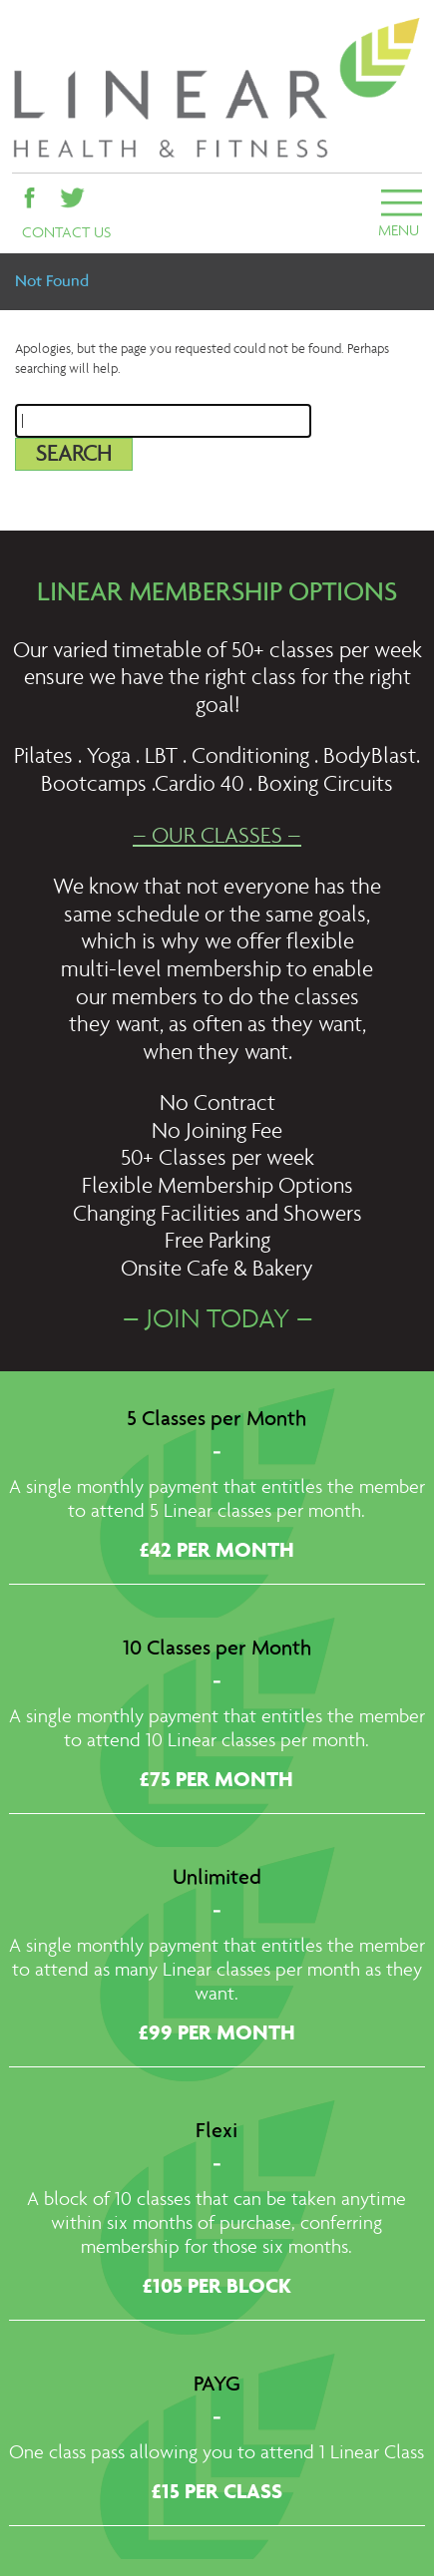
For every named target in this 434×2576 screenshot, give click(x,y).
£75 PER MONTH (216, 1781)
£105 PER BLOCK (217, 2288)
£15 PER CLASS (217, 2493)
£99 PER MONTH (217, 2034)
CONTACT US (66, 233)
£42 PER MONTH (217, 1552)
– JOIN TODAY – (217, 1320)
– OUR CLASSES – (217, 837)
